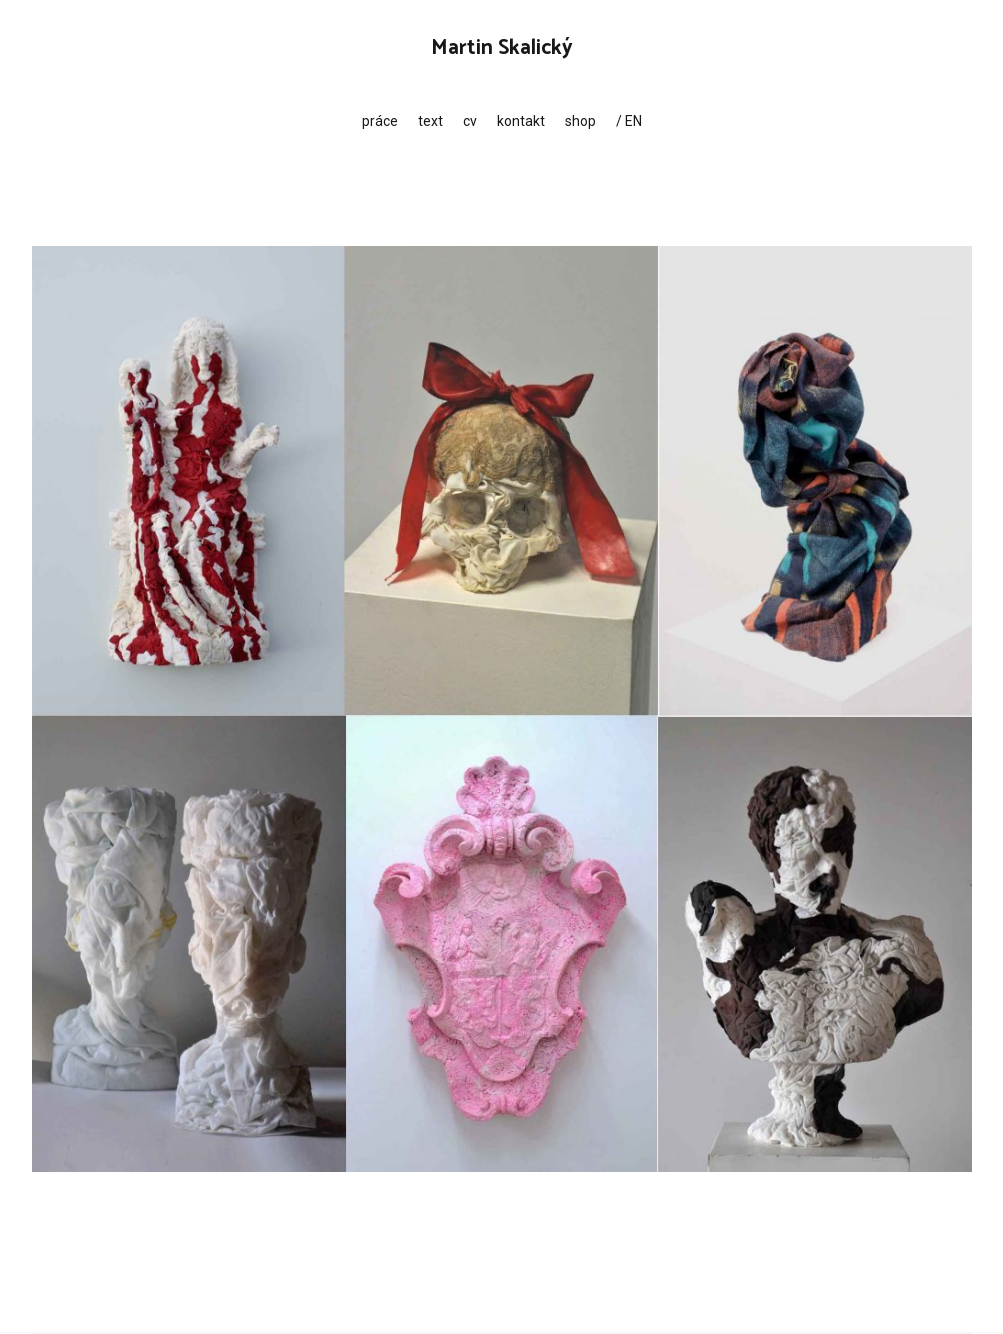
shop (580, 121)
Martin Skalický (502, 48)
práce (380, 121)
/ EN (629, 121)
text (430, 121)
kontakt (521, 121)
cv (470, 121)
